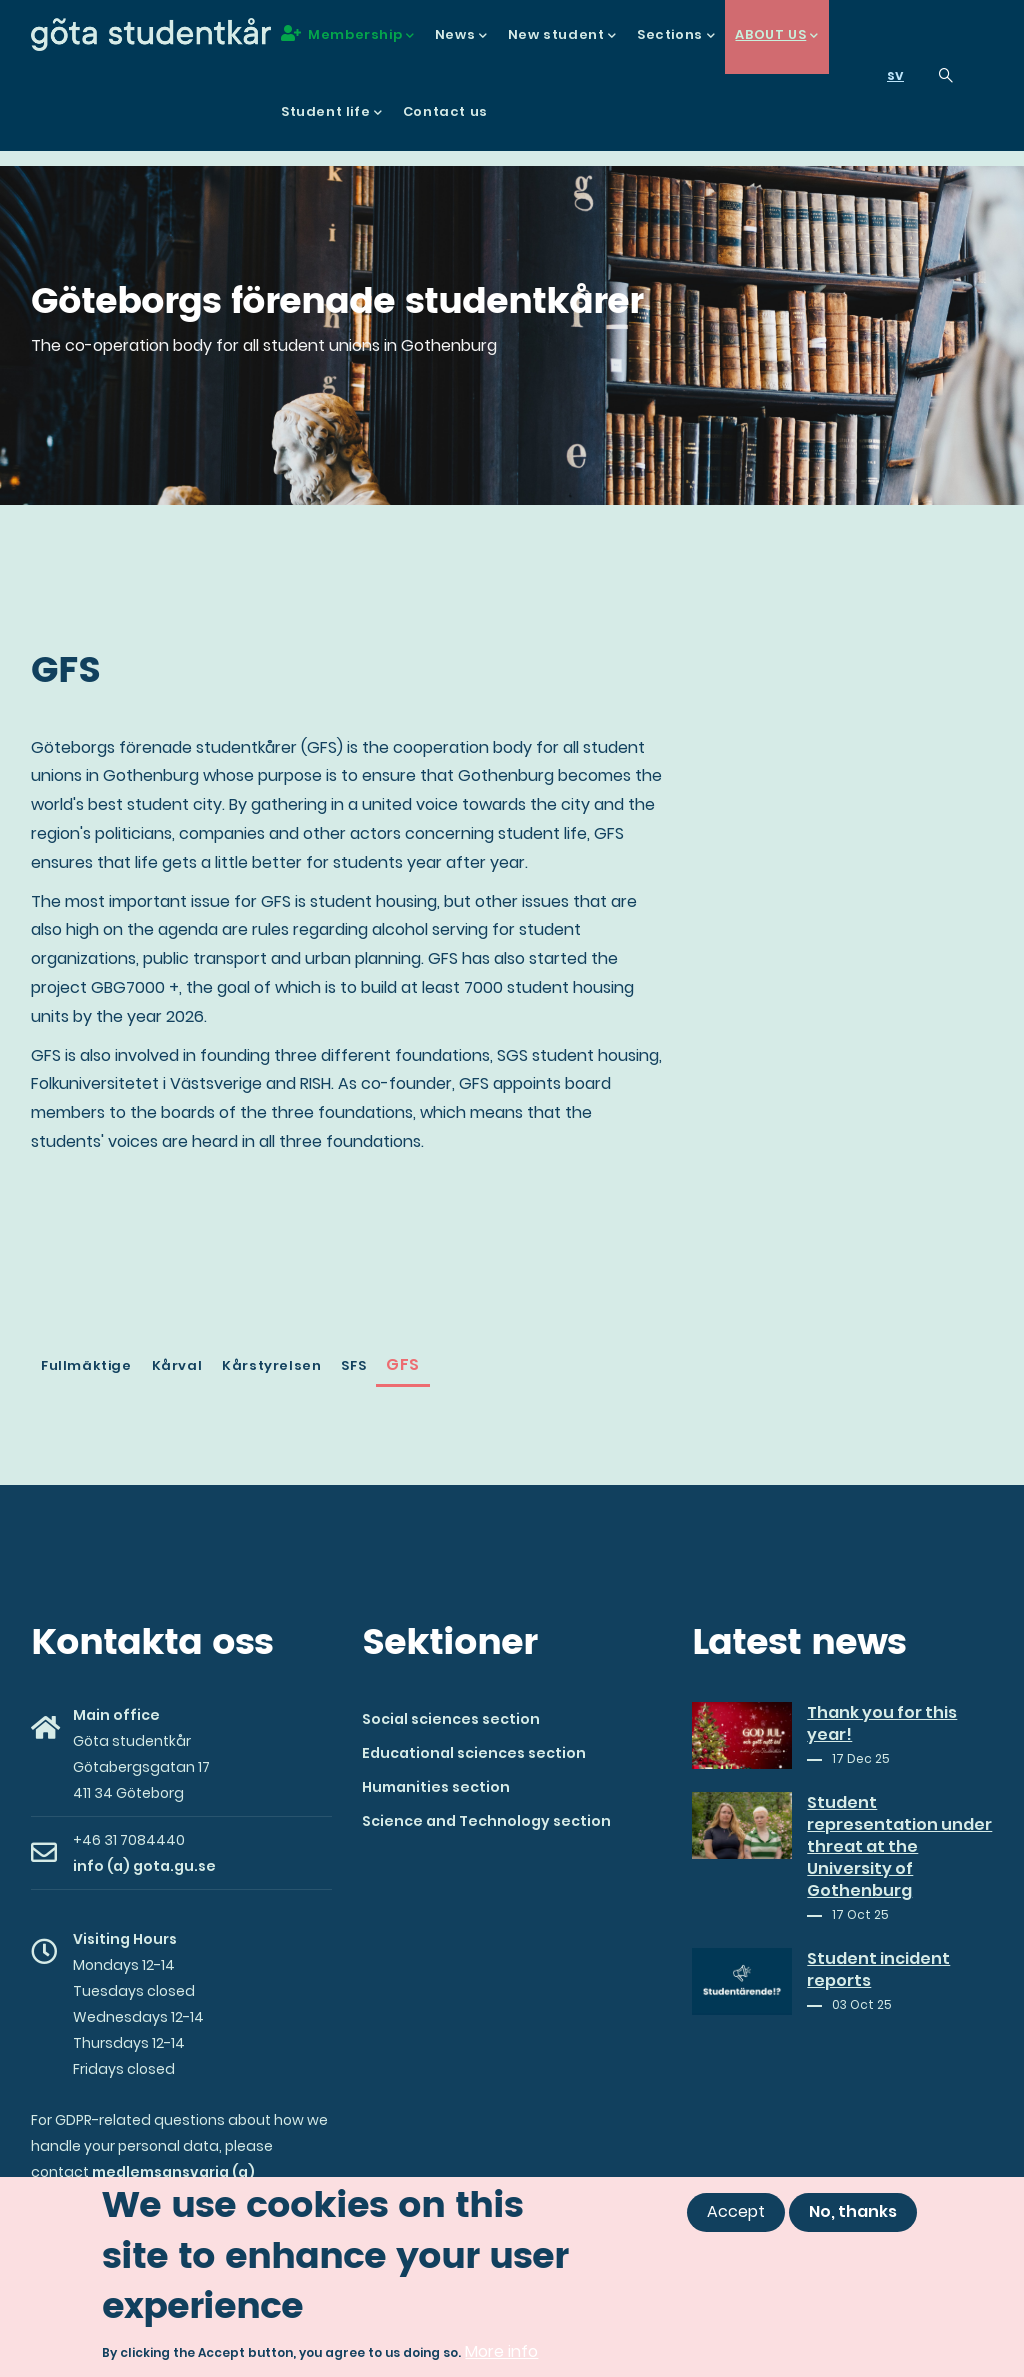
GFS (403, 1364)
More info (501, 2351)
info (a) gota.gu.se (144, 1866)
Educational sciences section (474, 1753)
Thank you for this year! (882, 1724)
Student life (332, 112)
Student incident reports (878, 1970)
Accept (736, 2211)
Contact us (445, 111)
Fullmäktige (86, 1365)
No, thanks (853, 2211)
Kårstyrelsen (271, 1365)
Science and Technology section (486, 1821)
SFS (353, 1365)
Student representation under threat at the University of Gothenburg (899, 1847)
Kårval (177, 1365)
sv (895, 75)
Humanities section (436, 1787)
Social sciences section (451, 1719)
